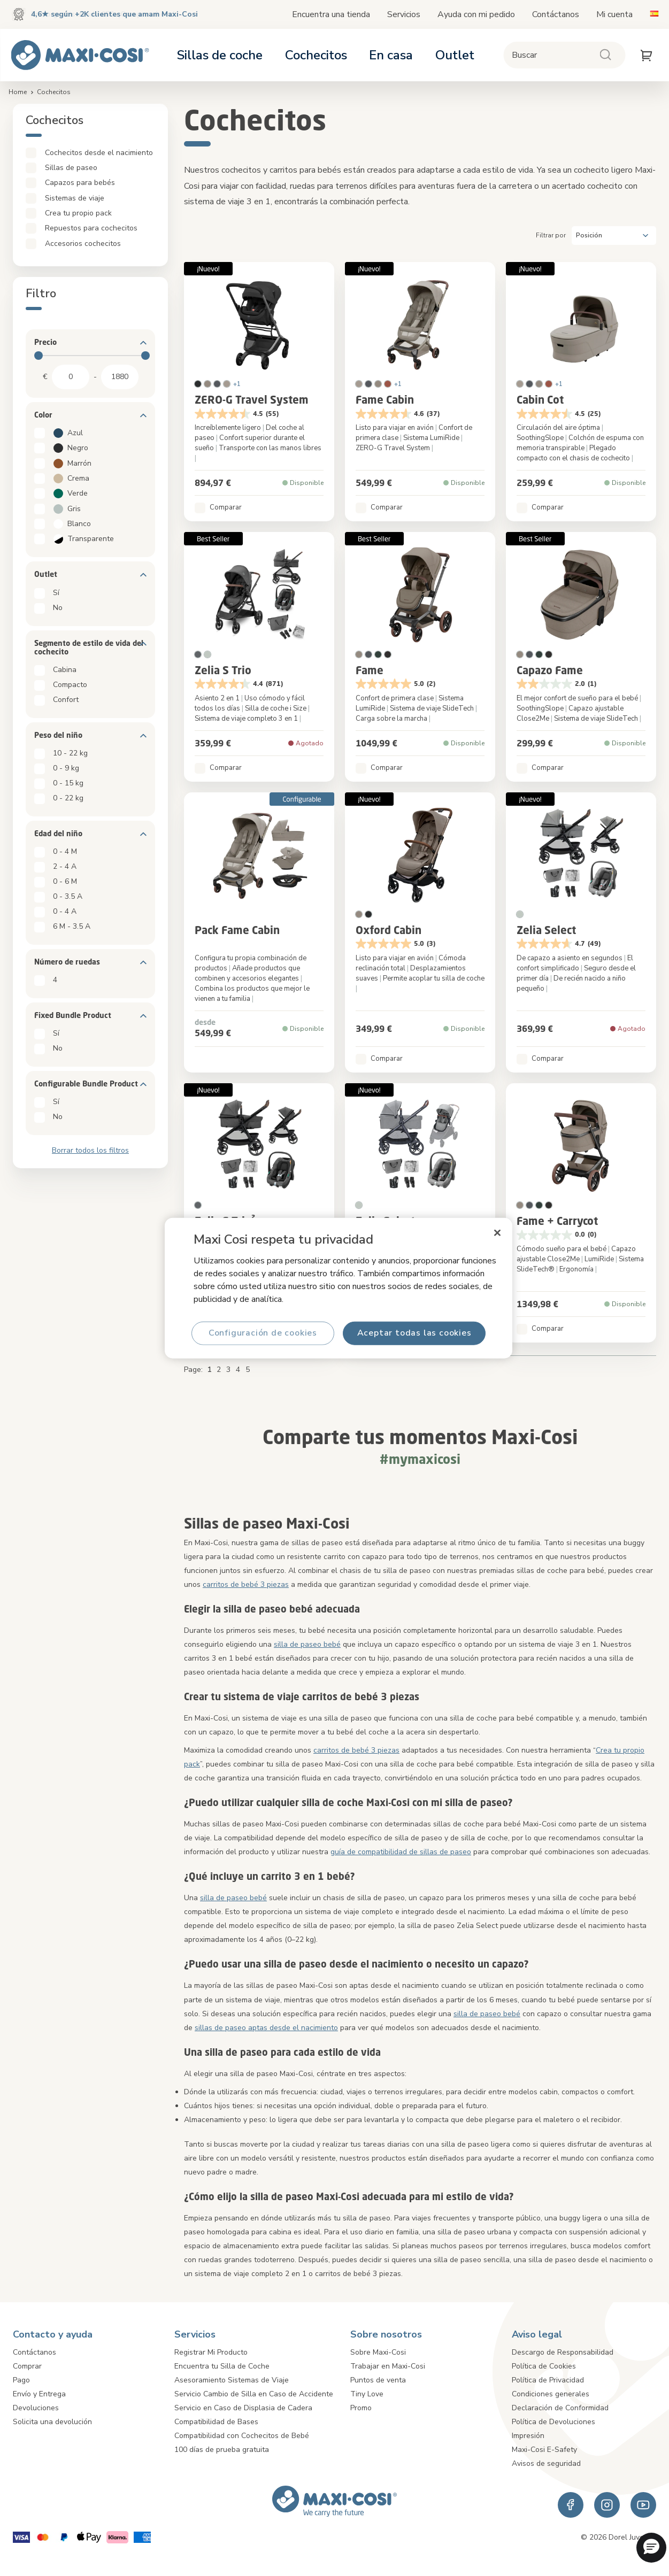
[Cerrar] (497, 1233)
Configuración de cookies (262, 1333)
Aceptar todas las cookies (414, 1333)
